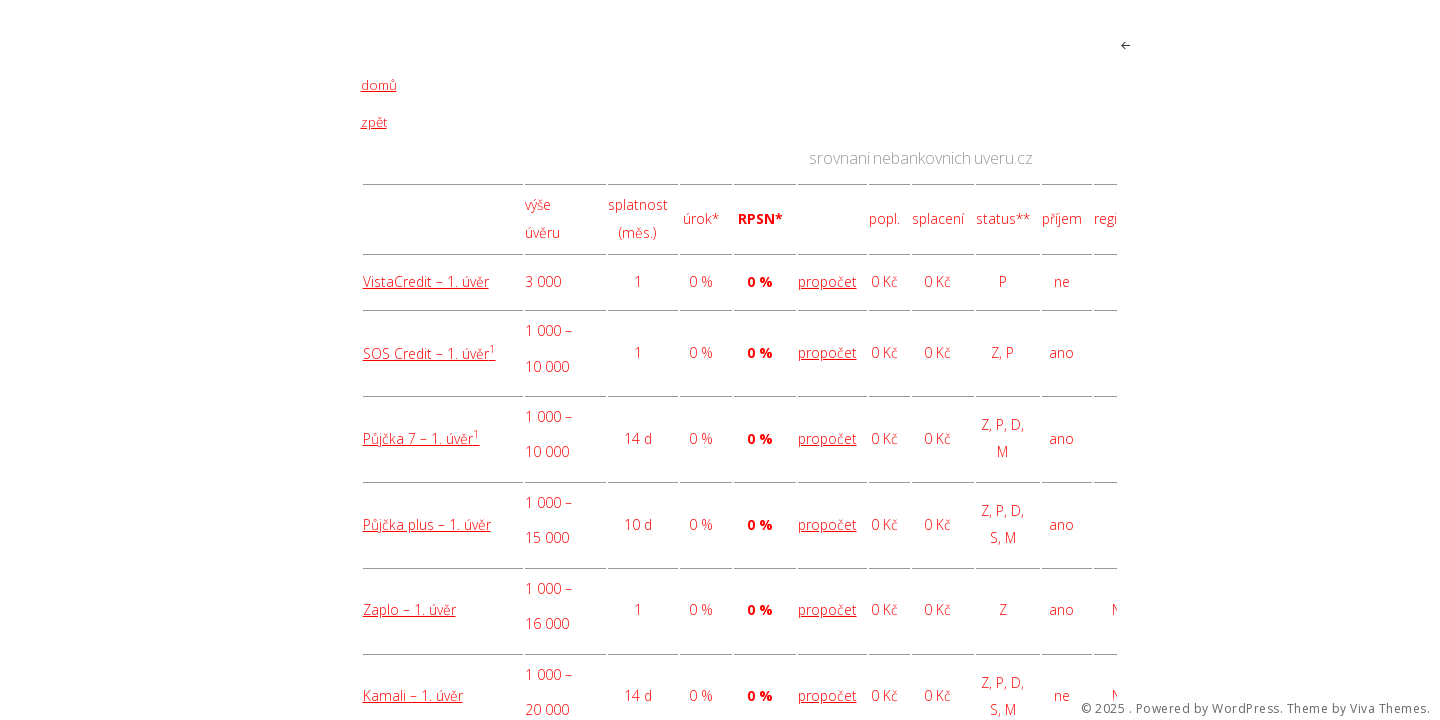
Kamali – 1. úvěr (413, 695)
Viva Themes (1388, 709)
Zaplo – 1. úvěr (409, 609)
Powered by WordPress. (1210, 709)
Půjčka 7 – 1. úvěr (421, 438)
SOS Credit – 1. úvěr (429, 353)
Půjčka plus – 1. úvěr (427, 524)
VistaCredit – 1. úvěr (426, 281)
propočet (827, 281)
